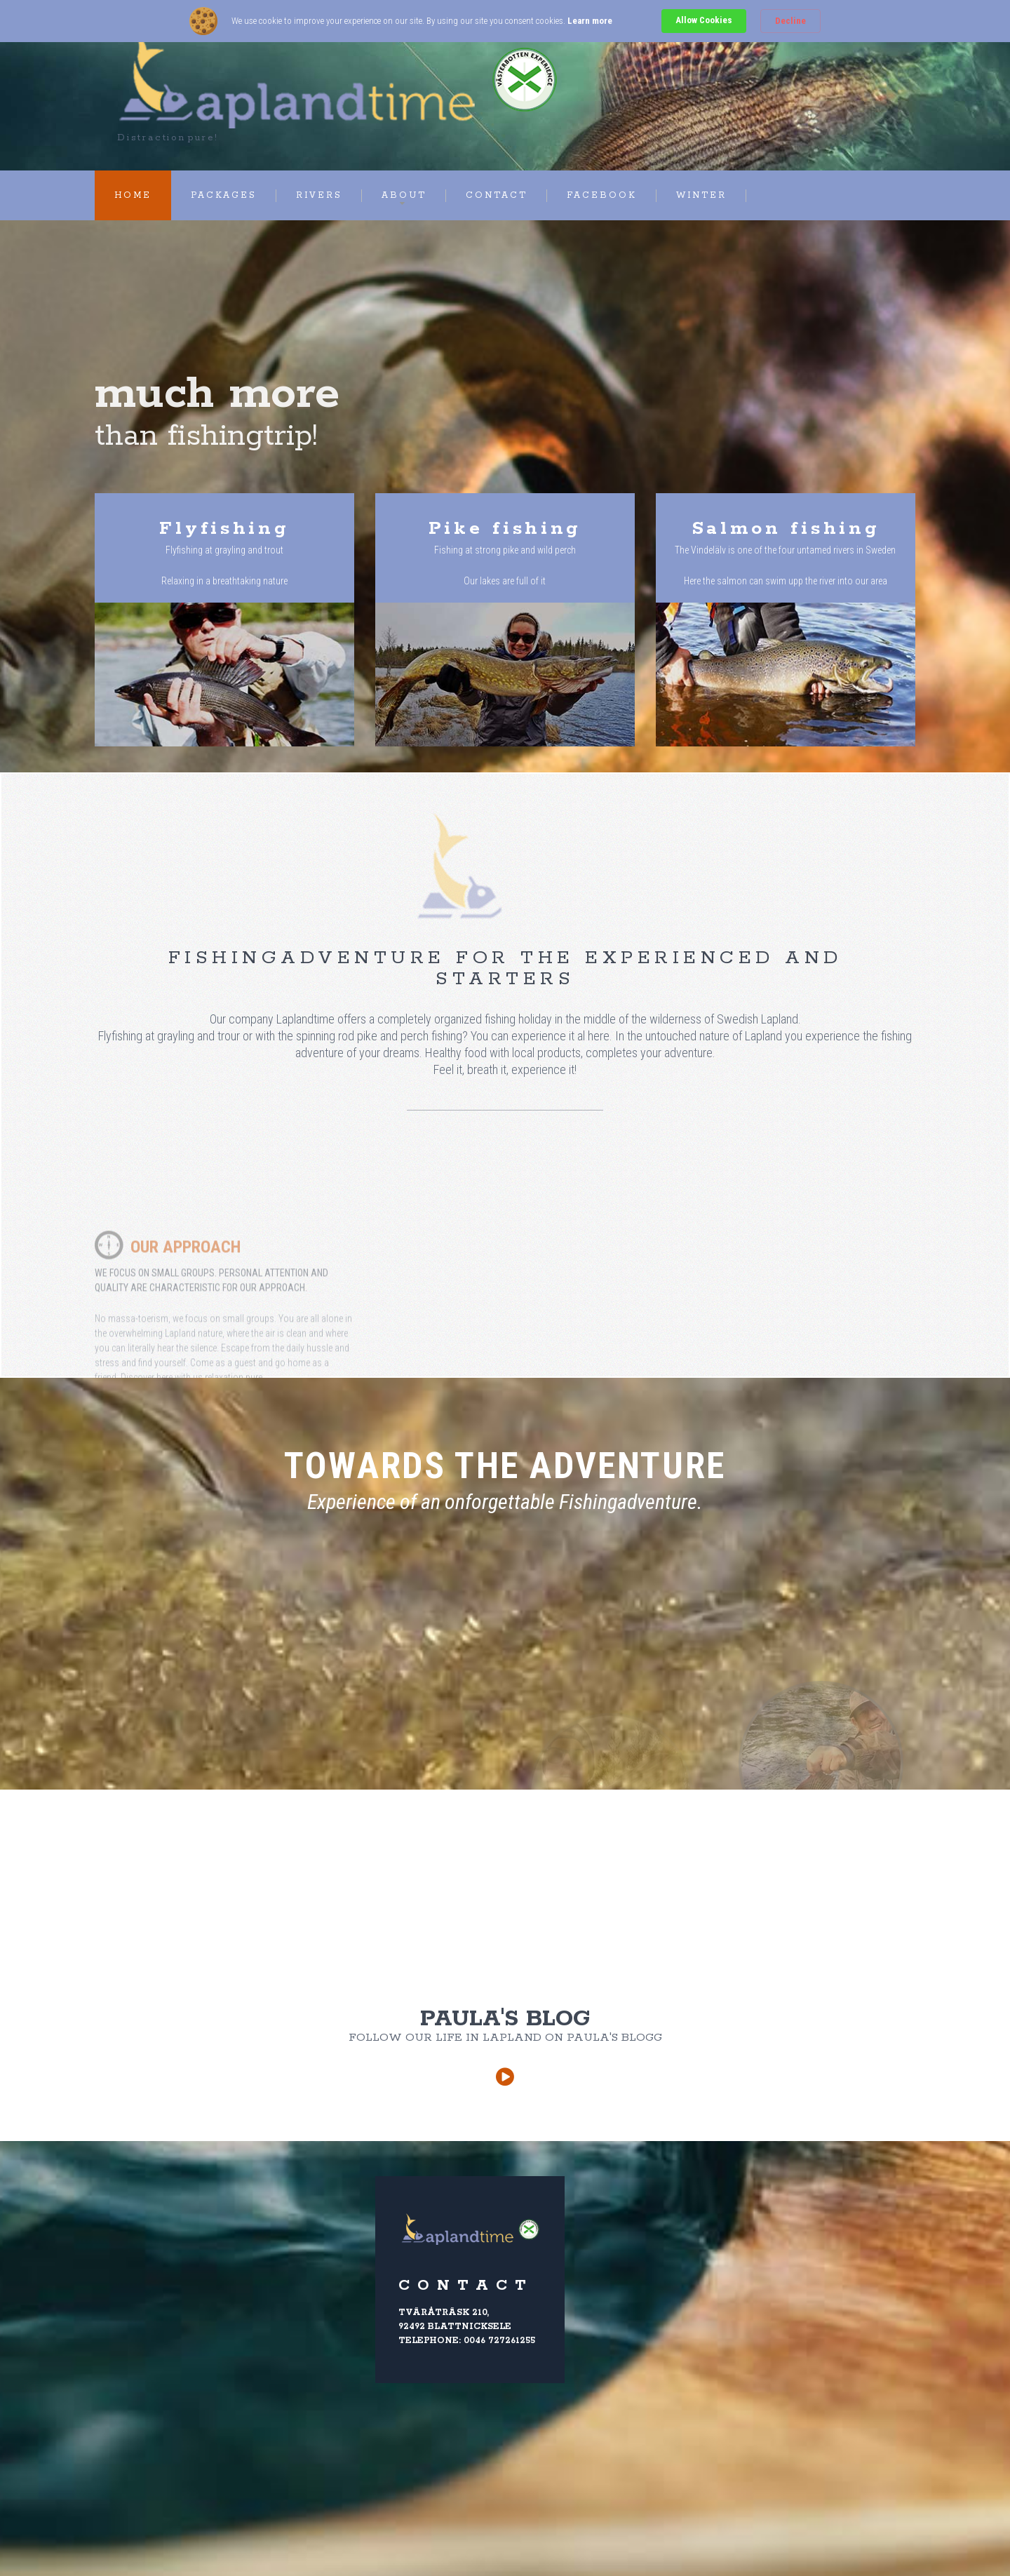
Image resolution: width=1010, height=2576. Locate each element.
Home (133, 195)
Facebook (602, 195)
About (404, 195)
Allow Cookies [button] (703, 20)
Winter (701, 195)
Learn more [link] (589, 20)
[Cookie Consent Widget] (505, 21)
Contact (496, 195)
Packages (224, 195)
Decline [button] (790, 20)
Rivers (319, 195)
